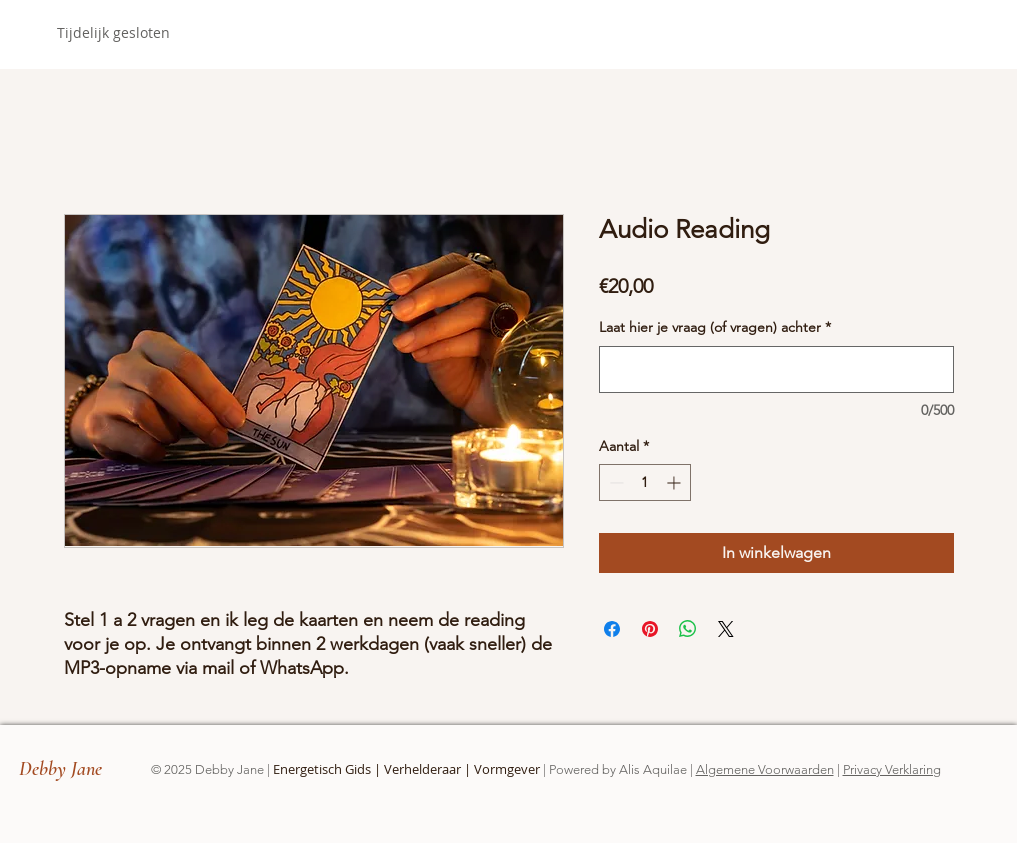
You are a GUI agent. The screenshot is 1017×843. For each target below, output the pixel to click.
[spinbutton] (645, 482)
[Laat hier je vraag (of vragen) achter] (776, 369)
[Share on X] (726, 629)
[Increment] (675, 482)
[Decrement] (614, 482)
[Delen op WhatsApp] (688, 629)
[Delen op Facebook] (612, 629)
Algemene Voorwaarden (765, 769)
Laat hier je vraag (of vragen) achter (715, 327)
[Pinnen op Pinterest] (650, 629)
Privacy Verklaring (892, 769)
